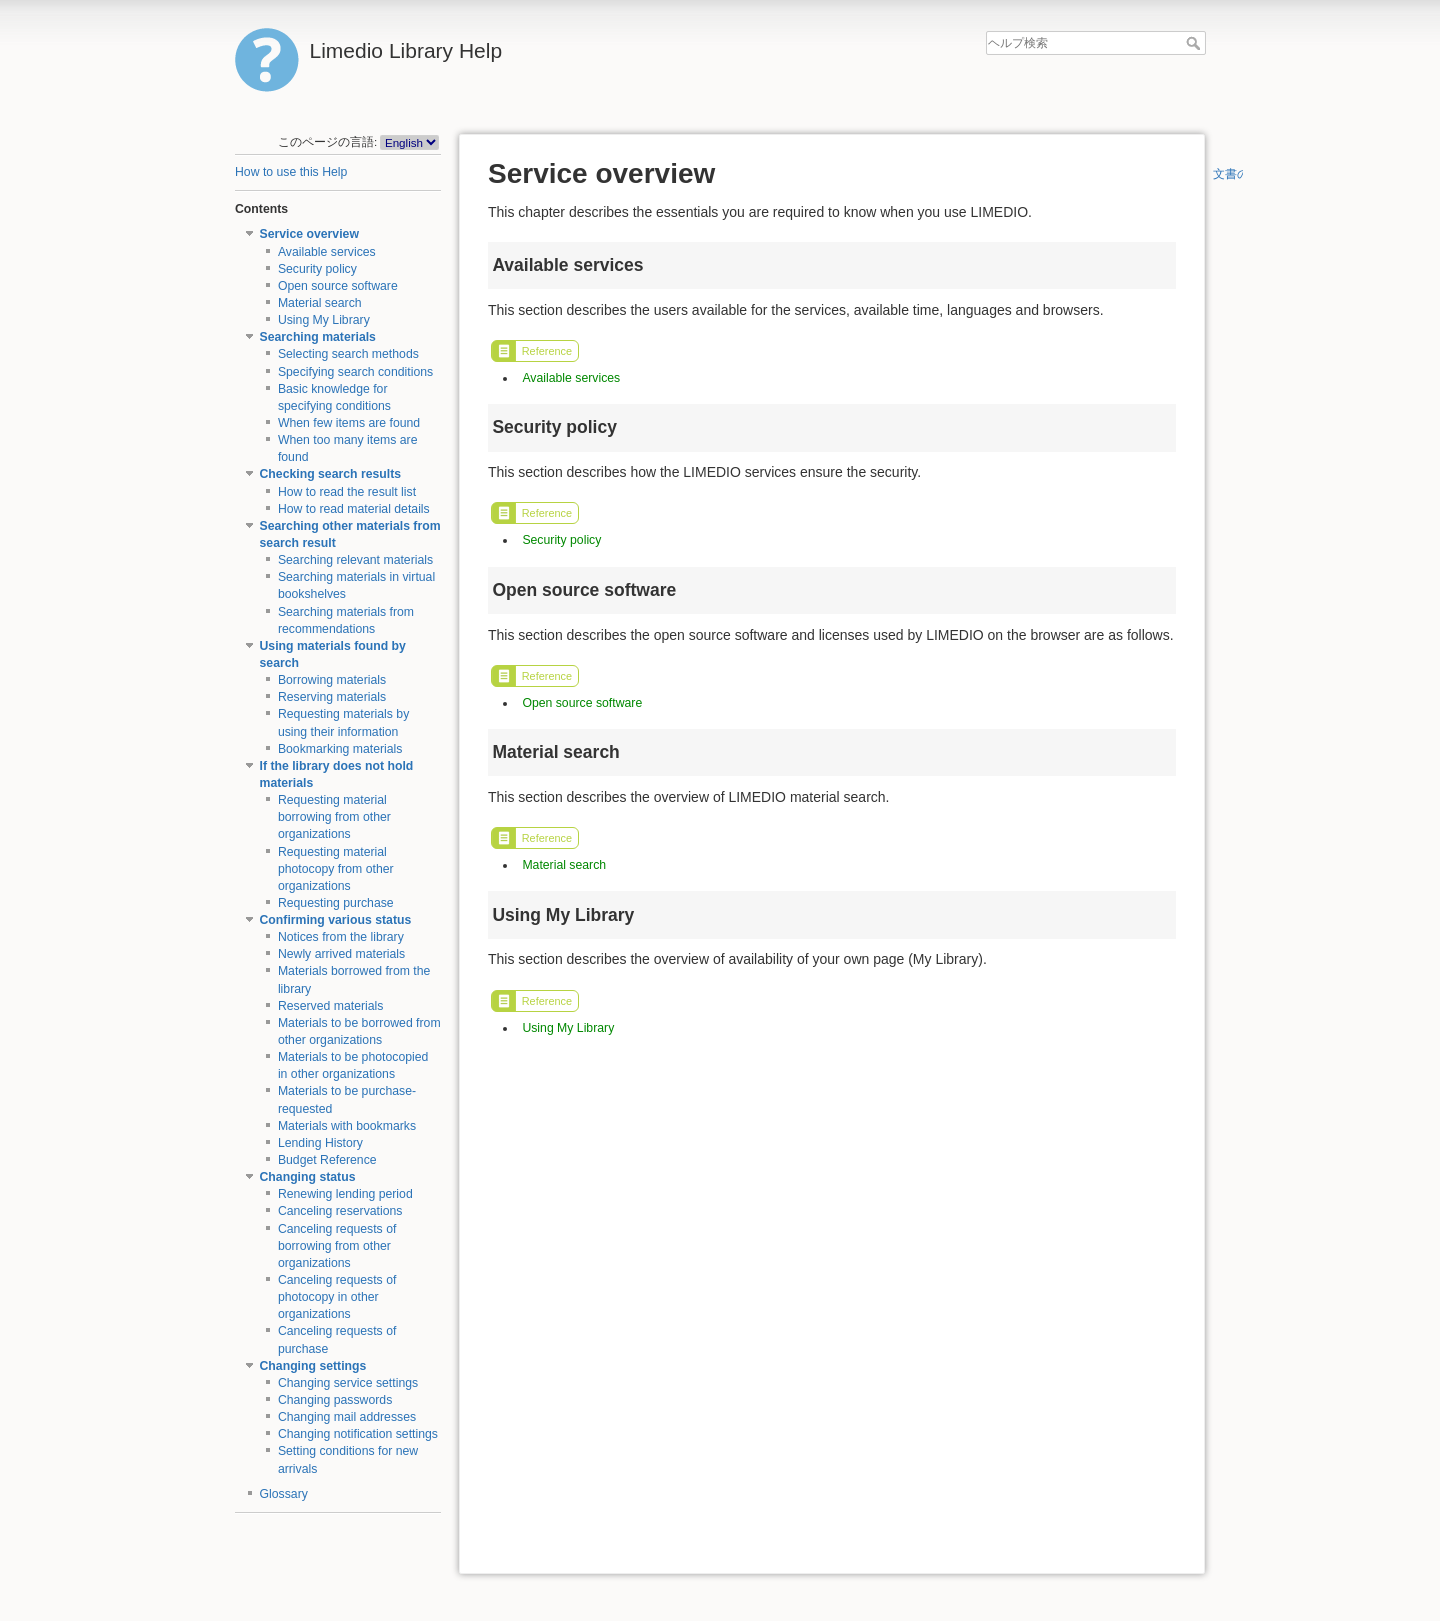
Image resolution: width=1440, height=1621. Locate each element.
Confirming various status (336, 920)
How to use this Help (291, 172)
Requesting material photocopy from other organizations (336, 869)
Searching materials (318, 337)
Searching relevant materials (355, 560)
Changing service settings (348, 1383)
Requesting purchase (336, 903)
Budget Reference (327, 1160)
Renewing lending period (345, 1194)
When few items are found (349, 423)
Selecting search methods (348, 354)
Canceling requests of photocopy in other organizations (337, 1297)
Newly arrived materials (341, 954)
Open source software (338, 286)
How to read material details (354, 509)
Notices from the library (341, 937)
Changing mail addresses (347, 1417)
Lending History (320, 1143)
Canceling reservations (340, 1211)
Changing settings (313, 1366)
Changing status (308, 1177)
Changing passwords (335, 1400)
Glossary (284, 1494)
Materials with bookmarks (347, 1126)
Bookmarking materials (340, 749)
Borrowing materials (332, 680)
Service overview (309, 234)
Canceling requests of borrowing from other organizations (337, 1246)
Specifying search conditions (355, 372)
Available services (327, 252)
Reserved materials (331, 1006)
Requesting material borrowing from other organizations (334, 817)
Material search (320, 303)
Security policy (317, 269)
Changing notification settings (358, 1434)
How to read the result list (347, 492)
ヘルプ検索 (1195, 43)
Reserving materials (332, 697)
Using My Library (324, 320)
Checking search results (331, 474)
